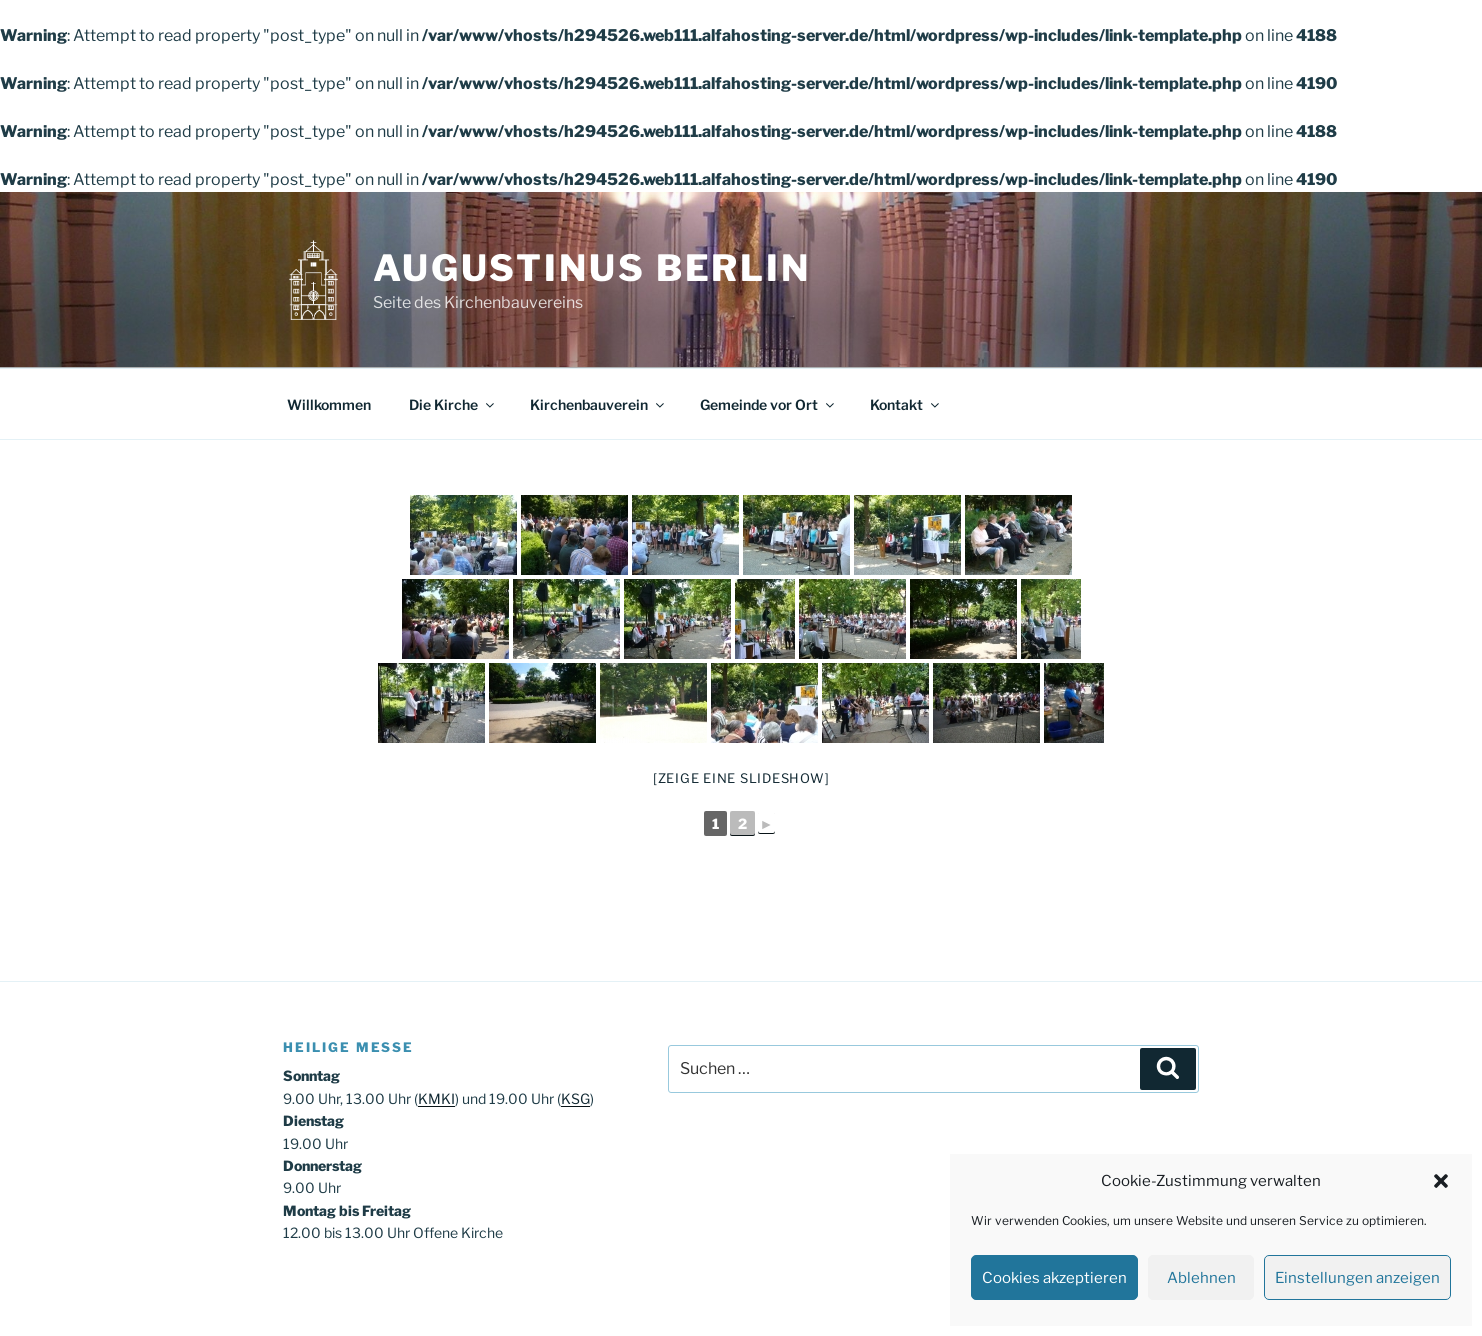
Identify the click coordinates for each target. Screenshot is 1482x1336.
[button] (1441, 1181)
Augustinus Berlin (592, 268)
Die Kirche (453, 404)
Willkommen (329, 404)
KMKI (436, 1098)
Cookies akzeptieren (1054, 1278)
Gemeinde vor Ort (768, 404)
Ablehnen (1201, 1278)
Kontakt (906, 404)
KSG (575, 1098)
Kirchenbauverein (598, 404)
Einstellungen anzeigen (1357, 1278)
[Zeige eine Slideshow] (741, 778)
